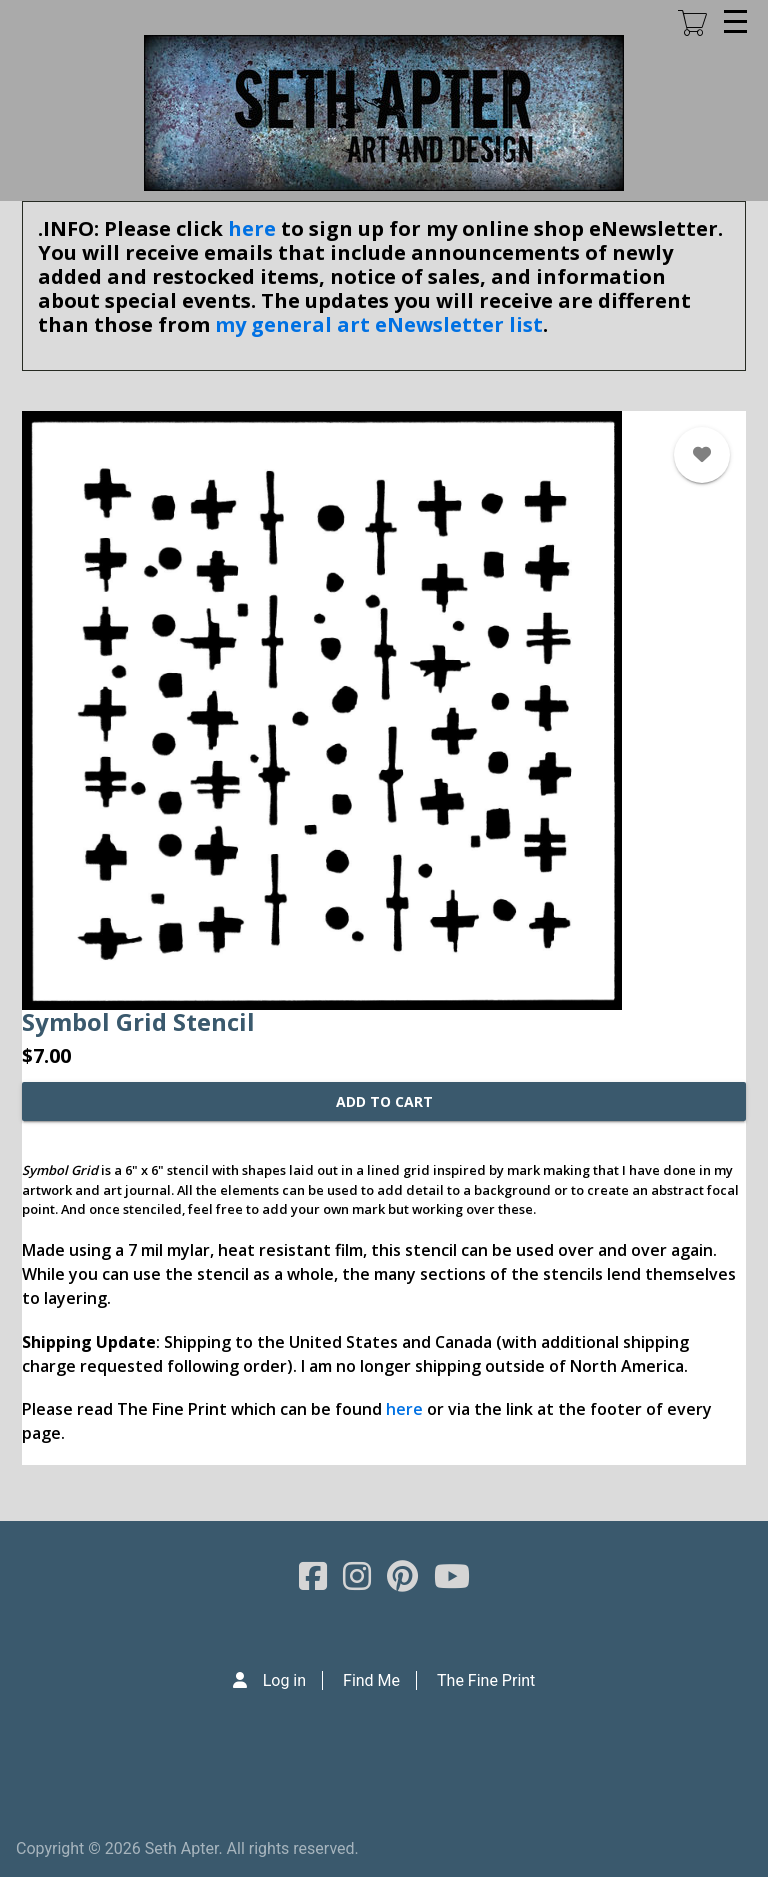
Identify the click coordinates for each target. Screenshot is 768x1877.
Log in (284, 1680)
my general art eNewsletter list (379, 324)
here (252, 228)
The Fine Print (486, 1680)
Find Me (371, 1680)
